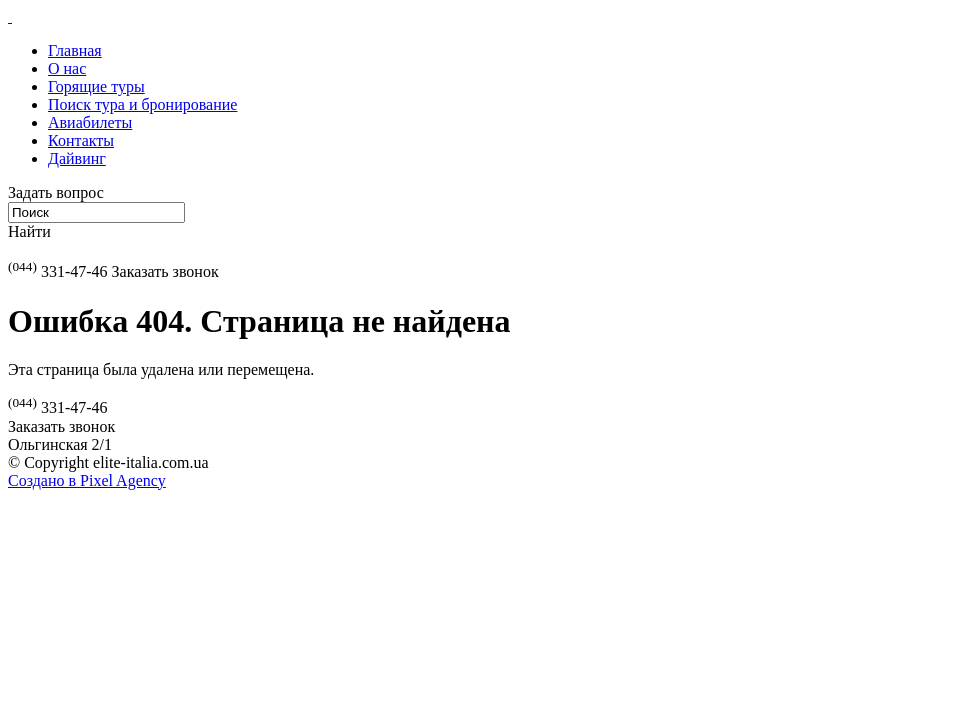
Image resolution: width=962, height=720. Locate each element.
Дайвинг (77, 158)
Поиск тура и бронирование (142, 104)
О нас (67, 68)
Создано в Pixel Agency (87, 480)
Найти (29, 231)
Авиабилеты (90, 122)
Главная (75, 50)
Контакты (81, 140)
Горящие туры (96, 86)
